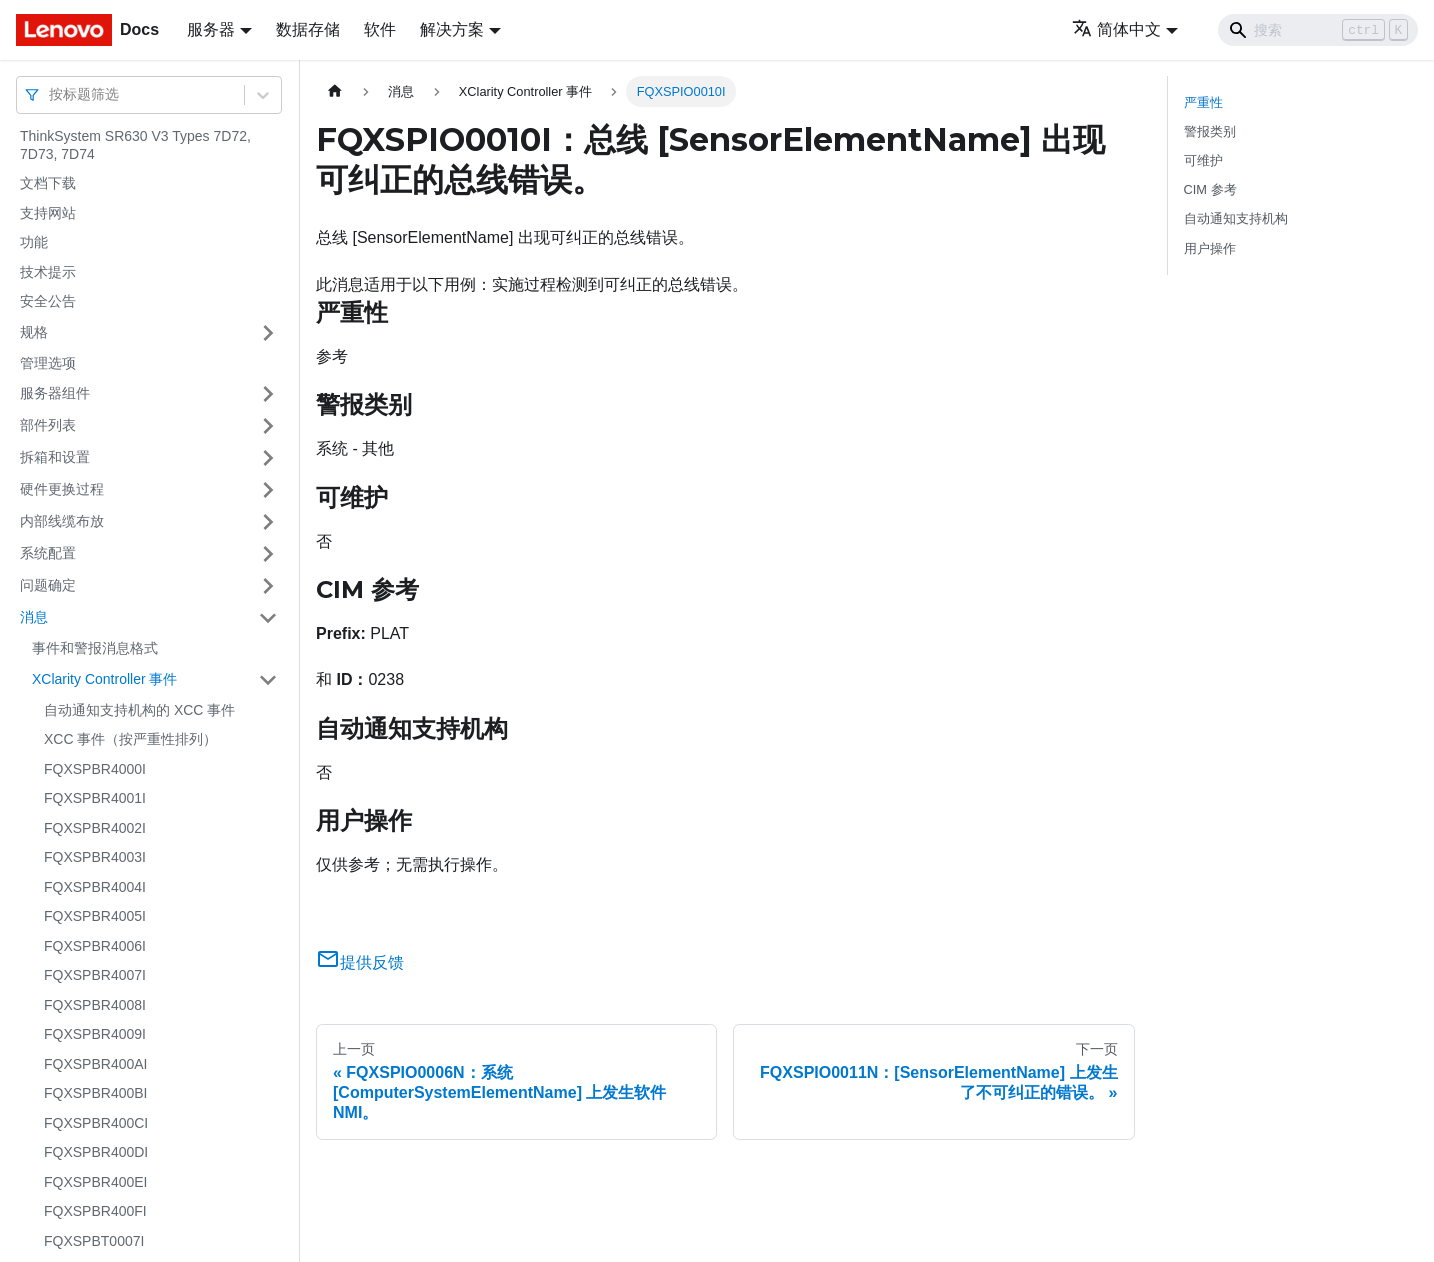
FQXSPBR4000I (95, 769)
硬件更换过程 (62, 489)
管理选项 (48, 363)
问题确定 (48, 585)
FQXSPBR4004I (95, 887)
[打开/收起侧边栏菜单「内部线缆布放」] (268, 522)
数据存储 (308, 29)
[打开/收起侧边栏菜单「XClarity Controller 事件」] (268, 680)
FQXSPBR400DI (96, 1152)
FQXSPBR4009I (95, 1034)
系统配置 (48, 553)
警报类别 (1210, 131)
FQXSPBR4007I (95, 975)
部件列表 (48, 425)
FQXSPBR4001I (95, 798)
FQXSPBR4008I (95, 1005)
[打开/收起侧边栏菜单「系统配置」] (268, 554)
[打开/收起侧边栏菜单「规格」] (268, 333)
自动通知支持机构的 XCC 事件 (139, 710)
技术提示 (48, 272)
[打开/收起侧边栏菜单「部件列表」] (268, 426)
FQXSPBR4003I (95, 857)
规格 (34, 332)
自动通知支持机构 (1236, 218)
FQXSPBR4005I (95, 916)
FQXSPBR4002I (95, 828)
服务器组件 (55, 393)
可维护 (1203, 160)
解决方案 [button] (452, 29)
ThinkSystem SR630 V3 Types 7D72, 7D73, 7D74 (135, 145)
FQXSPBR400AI (96, 1064)
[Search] (1318, 30)
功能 (34, 242)
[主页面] (335, 91)
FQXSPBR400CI (96, 1123)
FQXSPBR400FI (95, 1211)
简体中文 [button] (1116, 29)
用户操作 (1210, 248)
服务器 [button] (211, 29)
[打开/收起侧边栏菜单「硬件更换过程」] (268, 490)
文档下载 (48, 183)
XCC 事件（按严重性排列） (130, 739)
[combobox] (51, 94)
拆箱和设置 (55, 457)
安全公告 (48, 301)
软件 (380, 29)
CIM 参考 (1210, 189)
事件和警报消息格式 (95, 648)
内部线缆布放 (62, 521)
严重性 (1203, 102)
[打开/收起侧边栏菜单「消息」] (268, 618)
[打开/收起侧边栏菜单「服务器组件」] (268, 394)
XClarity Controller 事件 (104, 679)
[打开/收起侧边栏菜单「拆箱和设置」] (268, 458)
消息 (34, 617)
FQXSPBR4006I (95, 946)
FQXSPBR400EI (96, 1182)
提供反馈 (360, 962)
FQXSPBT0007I (94, 1241)
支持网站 (48, 213)
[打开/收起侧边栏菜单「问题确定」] (268, 586)
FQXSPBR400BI (96, 1093)
